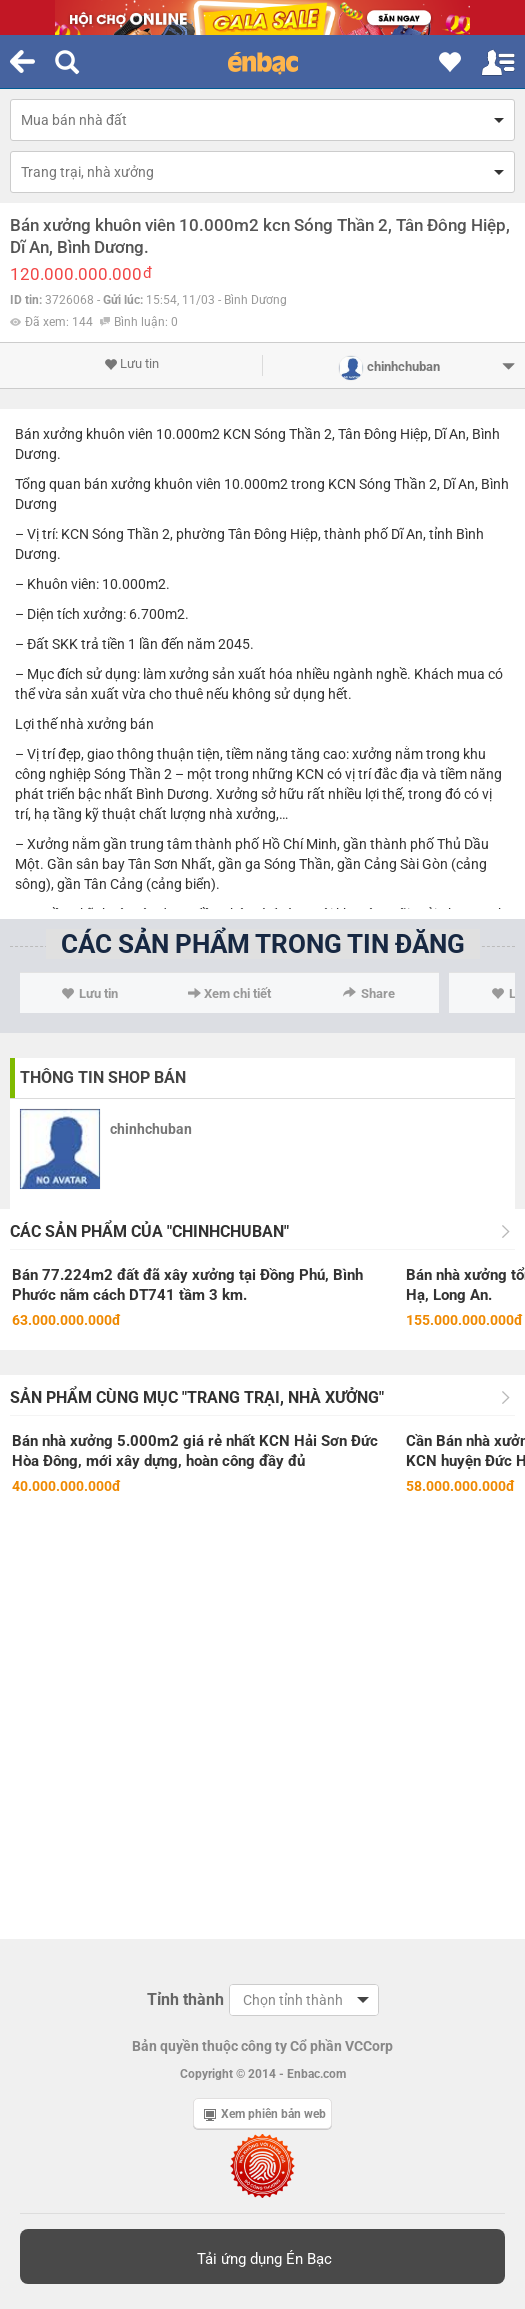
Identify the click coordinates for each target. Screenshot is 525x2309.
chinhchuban (151, 1129)
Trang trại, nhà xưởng (87, 172)
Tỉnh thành (185, 1999)
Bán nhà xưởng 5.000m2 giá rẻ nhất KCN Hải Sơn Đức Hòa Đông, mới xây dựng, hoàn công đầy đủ (195, 1451)
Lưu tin (131, 364)
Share (369, 993)
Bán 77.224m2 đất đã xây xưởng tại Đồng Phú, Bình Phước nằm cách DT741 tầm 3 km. (187, 1285)
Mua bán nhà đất (74, 120)
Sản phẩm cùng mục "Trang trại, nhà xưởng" (197, 1397)
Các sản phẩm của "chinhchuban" (149, 1231)
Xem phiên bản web (265, 2114)
